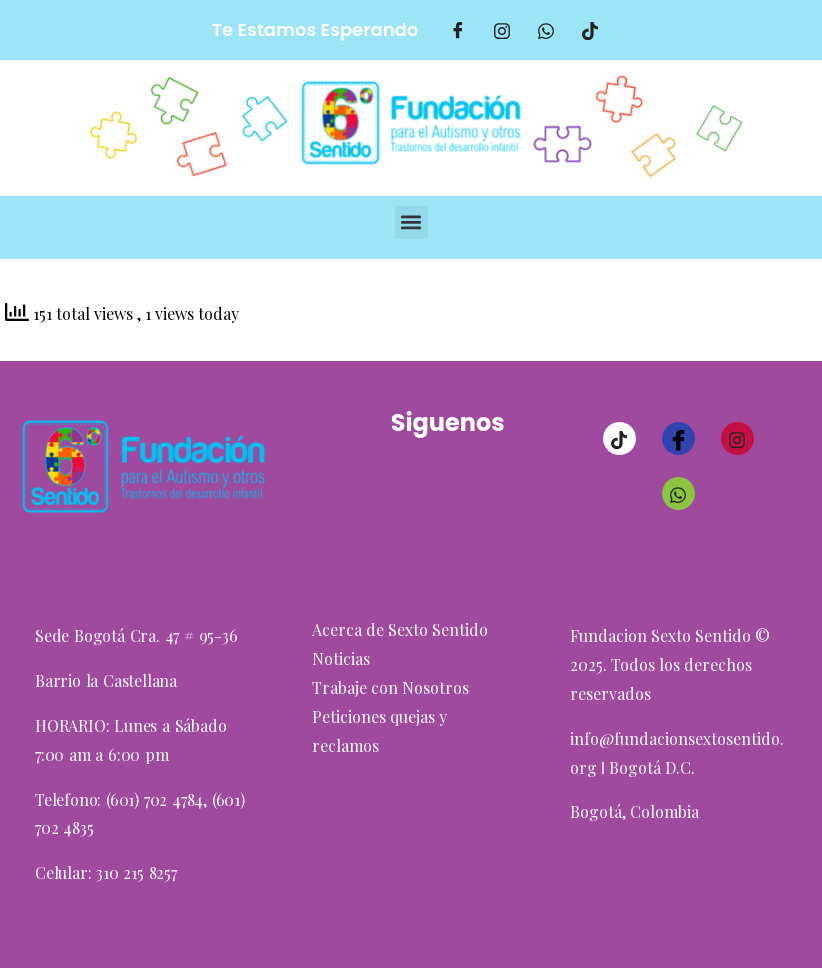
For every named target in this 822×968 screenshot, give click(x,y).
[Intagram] (502, 30)
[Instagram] (737, 438)
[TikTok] (590, 30)
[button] (411, 222)
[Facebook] (458, 30)
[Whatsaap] (546, 30)
